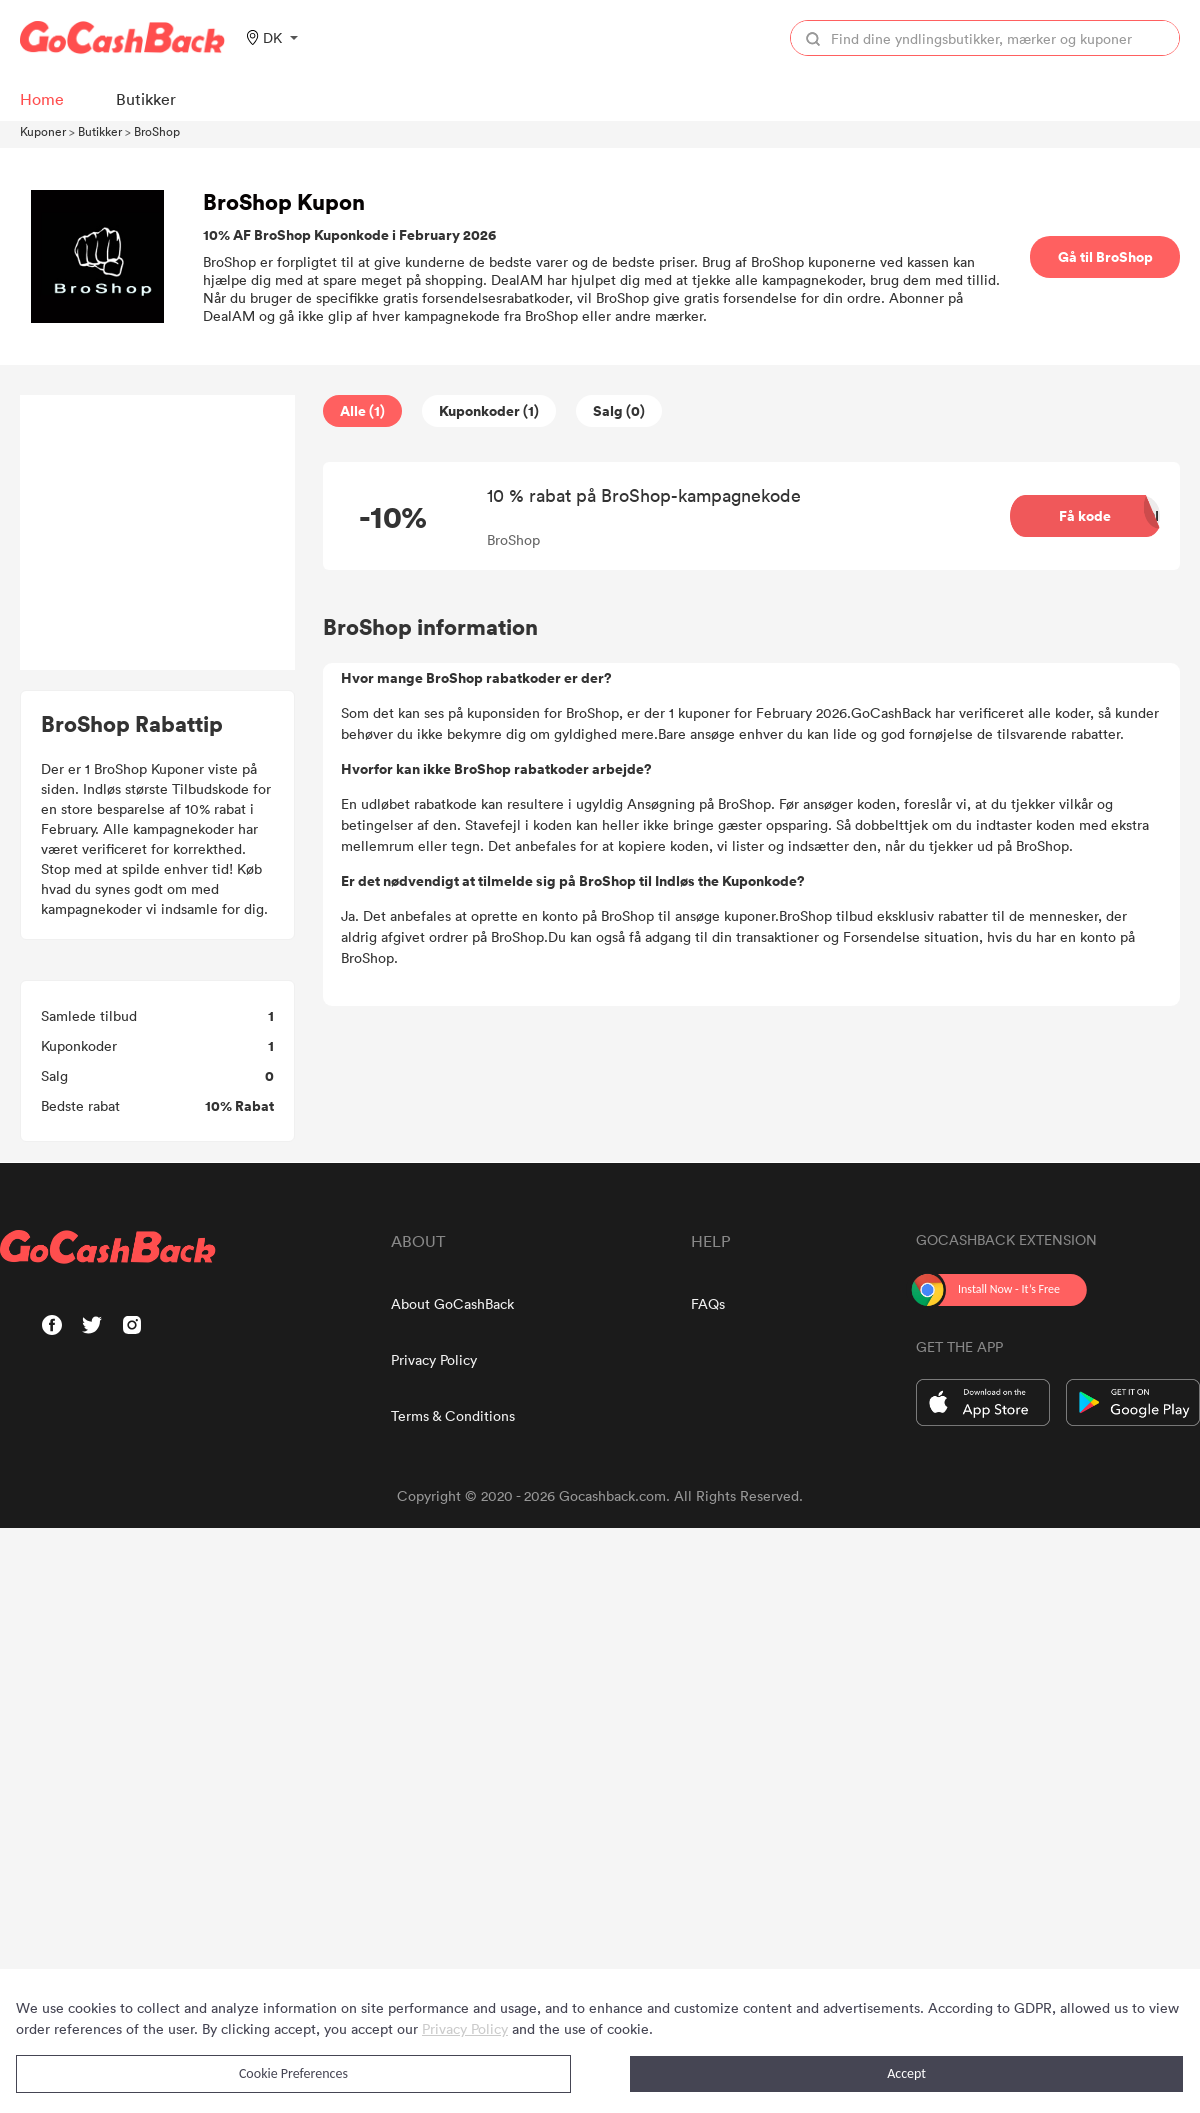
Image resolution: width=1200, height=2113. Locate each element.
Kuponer (43, 131)
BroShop (157, 131)
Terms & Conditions (453, 1415)
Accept (906, 2073)
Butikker (100, 131)
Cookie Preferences (293, 2073)
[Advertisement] (158, 533)
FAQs (708, 1303)
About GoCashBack (452, 1303)
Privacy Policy (434, 1359)
